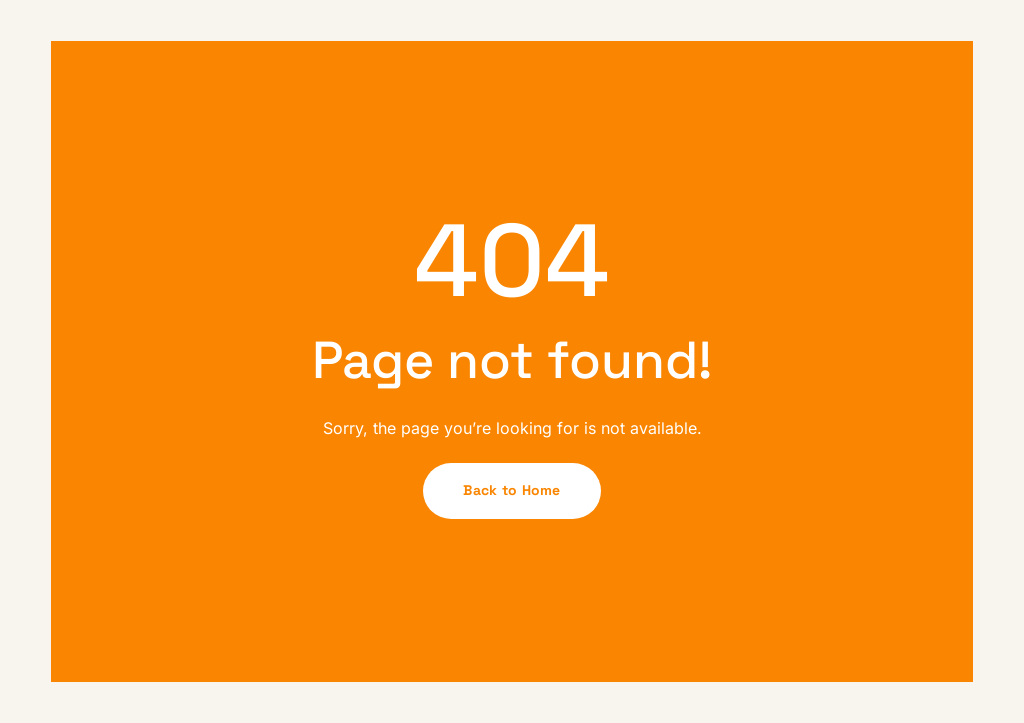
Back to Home (511, 490)
